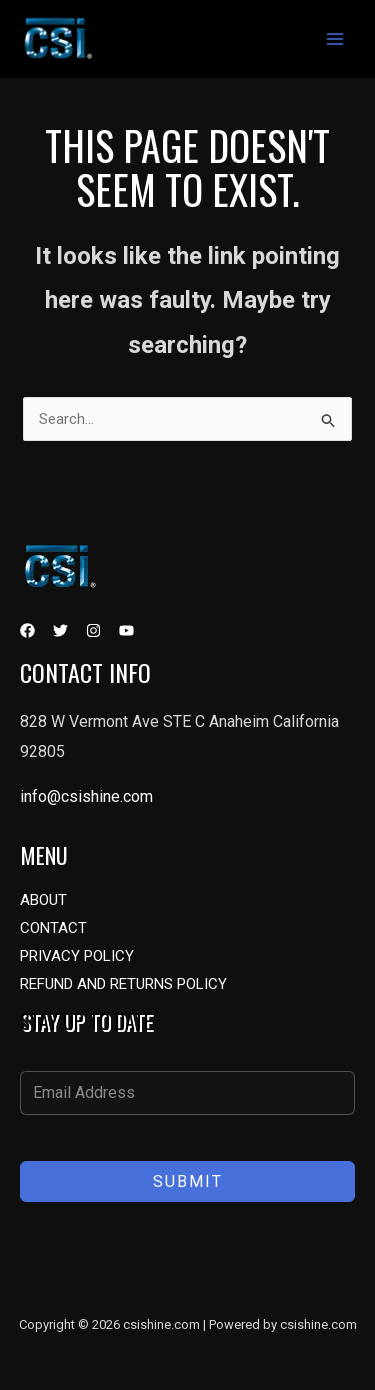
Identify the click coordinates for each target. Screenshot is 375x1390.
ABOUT (43, 900)
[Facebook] (27, 630)
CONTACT (53, 928)
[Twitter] (60, 630)
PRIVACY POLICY (77, 956)
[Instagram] (93, 630)
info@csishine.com (86, 796)
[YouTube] (126, 630)
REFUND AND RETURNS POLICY (123, 984)
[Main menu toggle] (334, 39)
